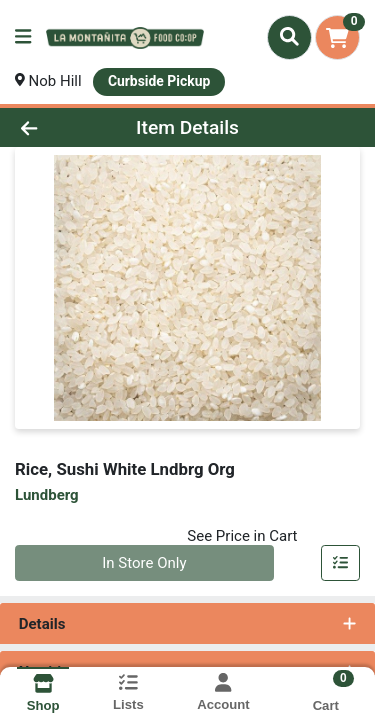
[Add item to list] (341, 563)
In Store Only (144, 563)
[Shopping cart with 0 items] (337, 37)
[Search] (289, 37)
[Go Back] (58, 127)
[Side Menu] (23, 37)
